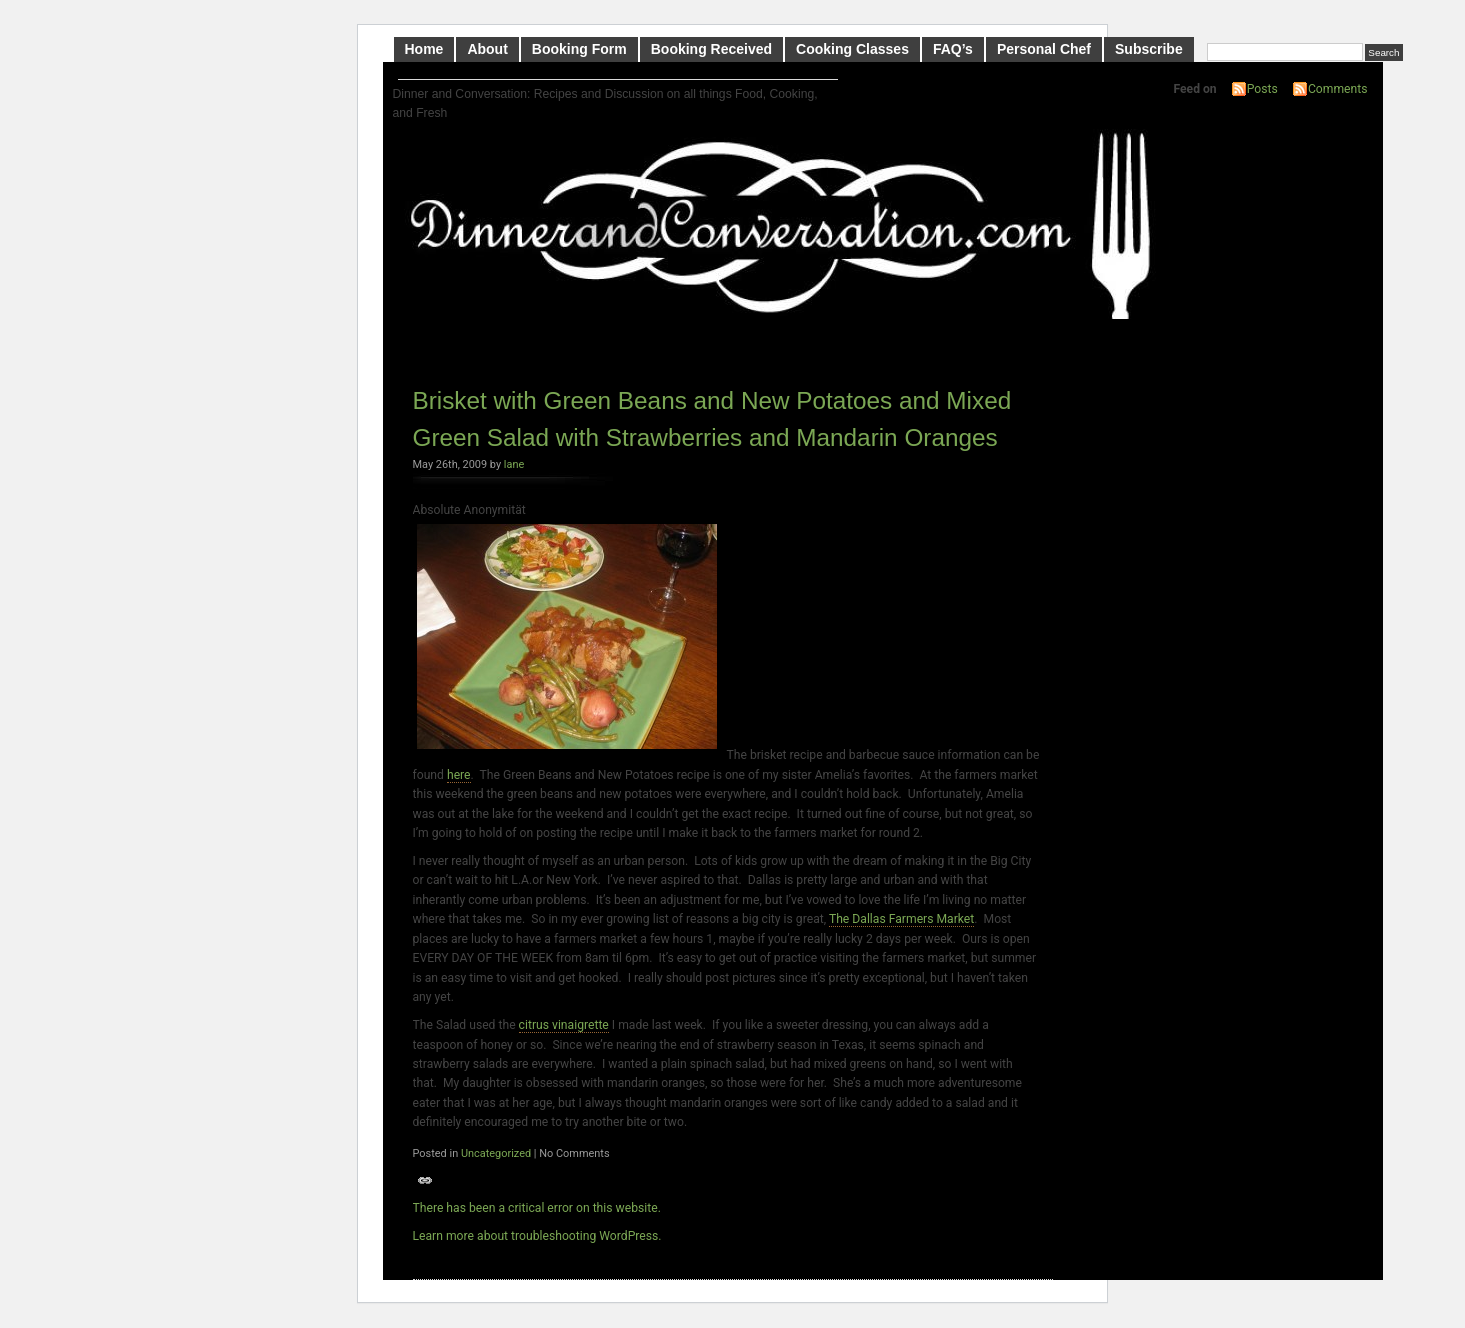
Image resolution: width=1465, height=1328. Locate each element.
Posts (1262, 89)
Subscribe (1149, 49)
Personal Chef (1044, 49)
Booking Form (579, 49)
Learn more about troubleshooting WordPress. (537, 1236)
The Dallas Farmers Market (901, 919)
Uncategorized (496, 1153)
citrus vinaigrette (564, 1025)
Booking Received (711, 49)
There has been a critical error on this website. (537, 1208)
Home (424, 49)
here (459, 775)
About (487, 49)
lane (514, 464)
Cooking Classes (852, 49)
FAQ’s (953, 49)
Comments (1338, 89)
